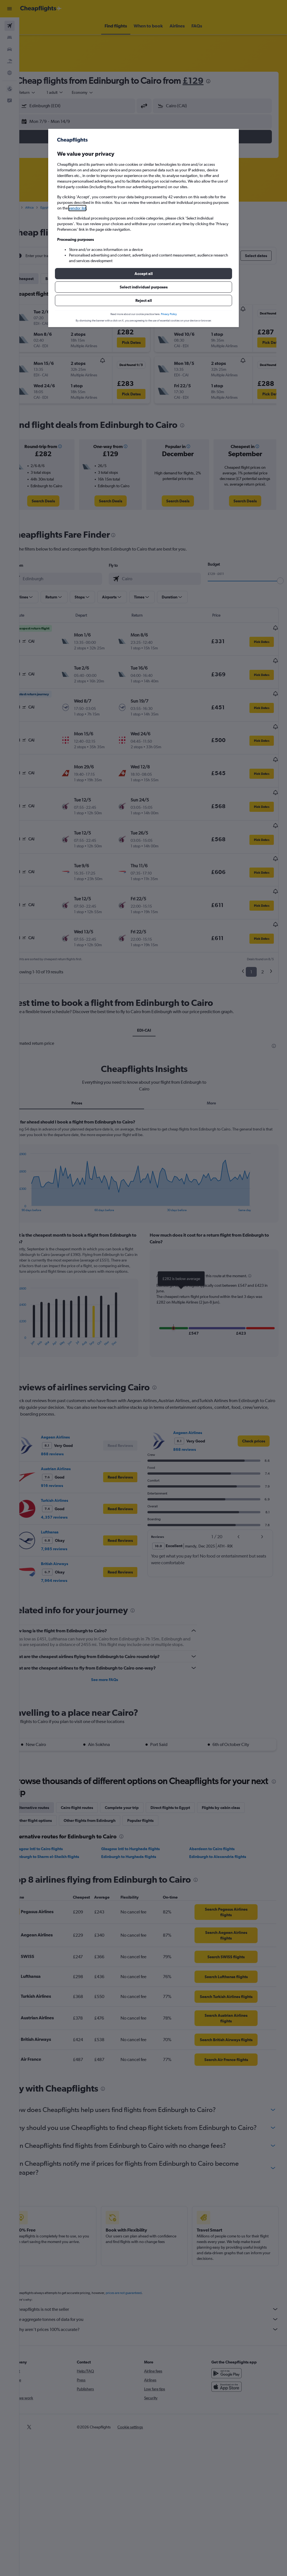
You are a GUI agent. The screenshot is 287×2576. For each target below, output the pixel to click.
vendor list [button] (77, 208)
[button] (143, 273)
